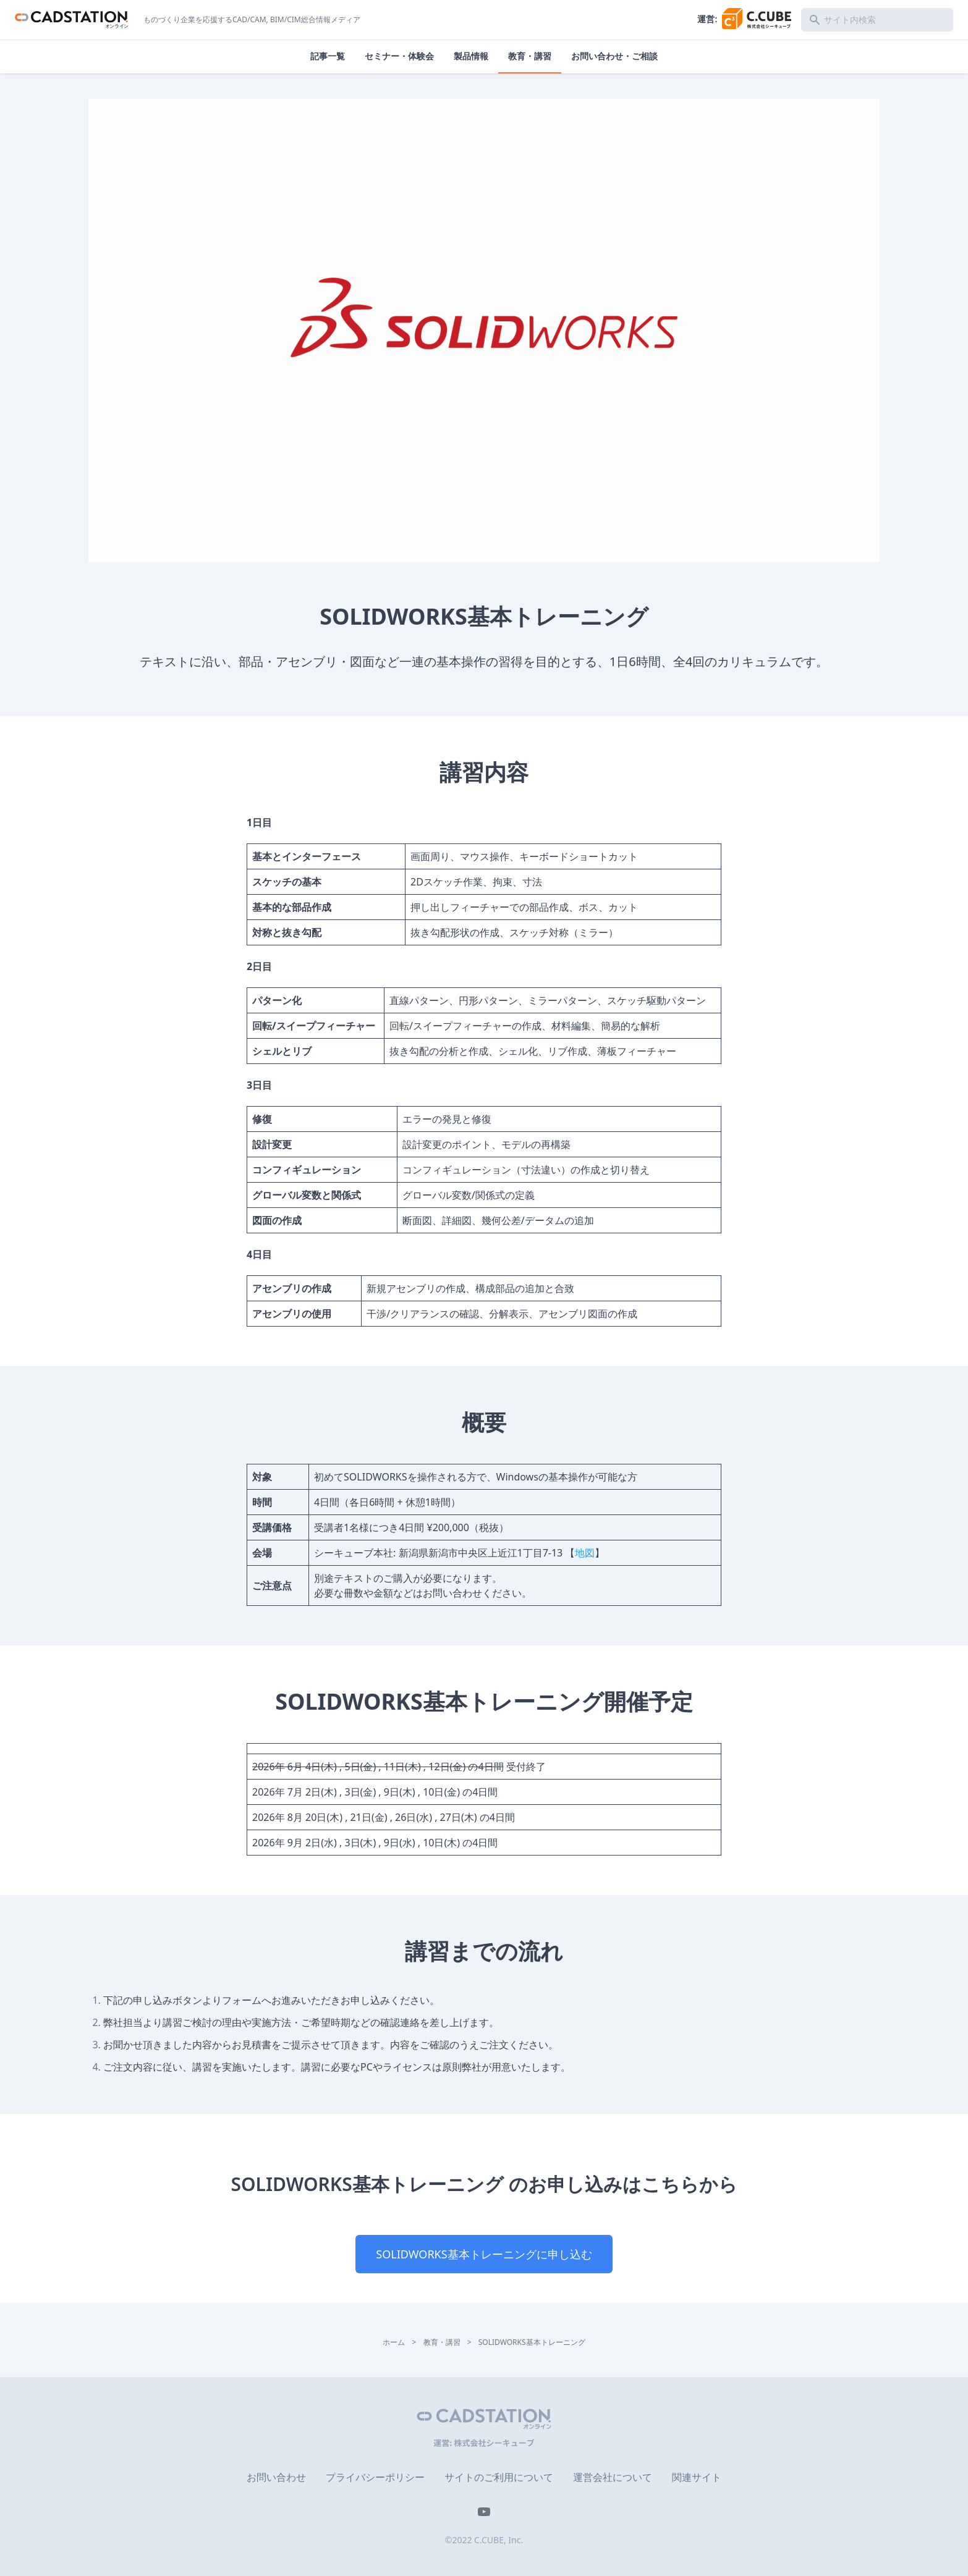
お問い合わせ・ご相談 (614, 56)
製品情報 (471, 56)
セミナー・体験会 (399, 56)
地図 (585, 1553)
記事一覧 (327, 56)
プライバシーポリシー (375, 2477)
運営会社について (612, 2477)
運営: (744, 19)
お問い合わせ (276, 2477)
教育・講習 (529, 56)
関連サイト (696, 2477)
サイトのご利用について (498, 2477)
